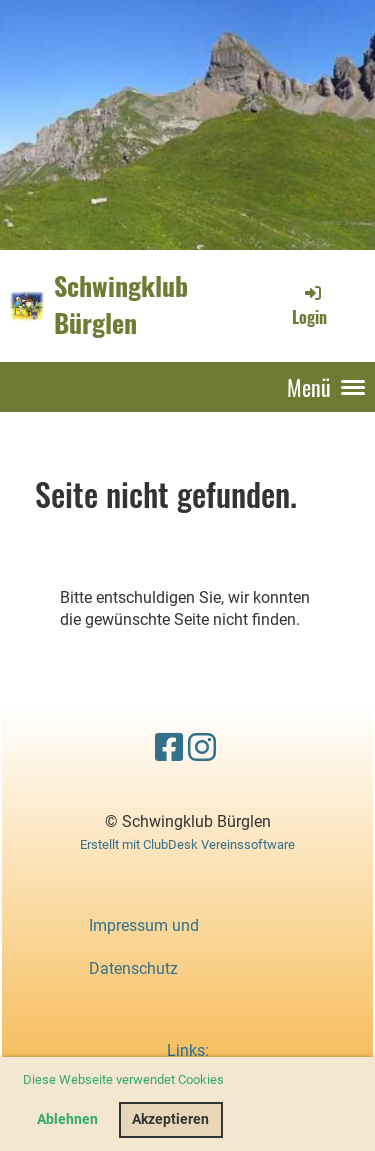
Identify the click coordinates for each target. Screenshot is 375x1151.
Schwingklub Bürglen (121, 305)
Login (309, 305)
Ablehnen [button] (67, 1119)
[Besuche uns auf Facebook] (169, 748)
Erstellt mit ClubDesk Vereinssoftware (187, 844)
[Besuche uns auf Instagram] (202, 748)
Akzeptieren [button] (170, 1119)
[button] (229, 1081)
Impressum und (144, 925)
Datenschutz (133, 968)
